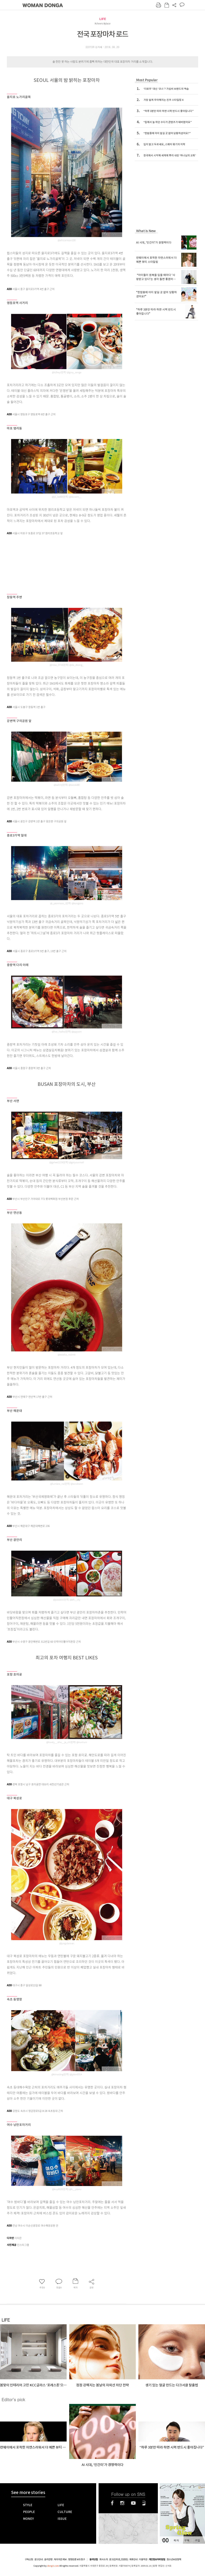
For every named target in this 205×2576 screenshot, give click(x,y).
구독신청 (29, 2559)
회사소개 (103, 2559)
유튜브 (133, 2503)
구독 (186, 2540)
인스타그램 (122, 2503)
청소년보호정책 (174, 2559)
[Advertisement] (58, 563)
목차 (176, 2540)
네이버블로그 (143, 2503)
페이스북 (112, 2503)
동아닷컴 (94, 2559)
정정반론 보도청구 (76, 2559)
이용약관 (143, 2559)
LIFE (102, 19)
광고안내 (39, 2559)
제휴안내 (133, 2559)
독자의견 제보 (60, 2559)
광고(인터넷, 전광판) (118, 2559)
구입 (197, 2540)
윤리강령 (48, 2559)
